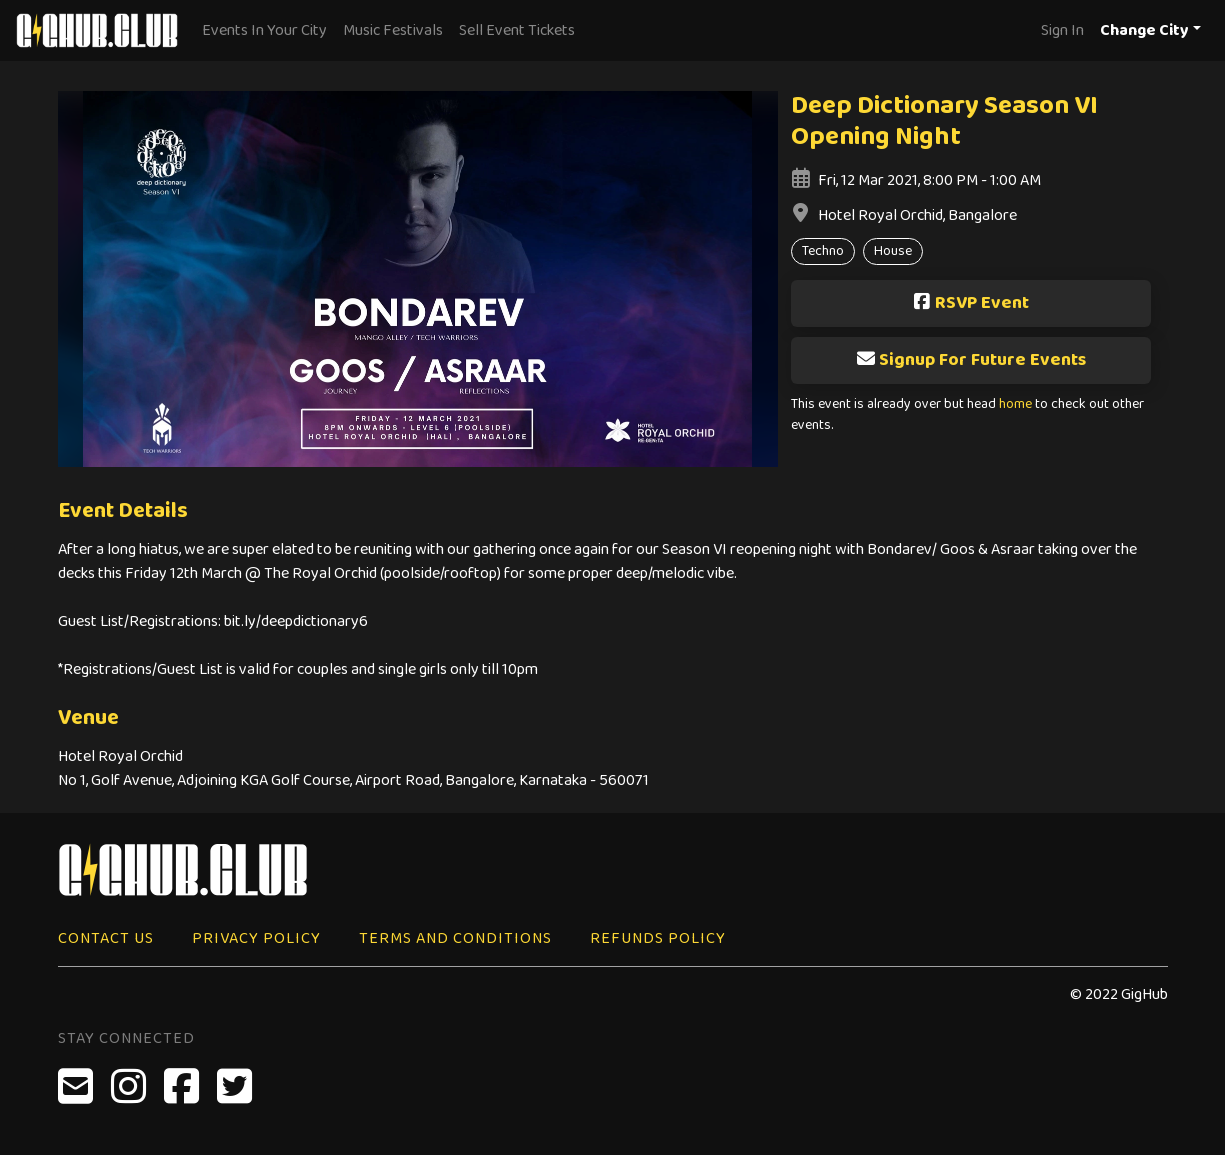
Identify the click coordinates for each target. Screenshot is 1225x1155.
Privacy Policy (256, 938)
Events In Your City (264, 30)
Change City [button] (1144, 30)
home (1015, 404)
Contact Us (106, 938)
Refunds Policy (658, 938)
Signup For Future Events (971, 360)
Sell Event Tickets (517, 30)
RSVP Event (970, 303)
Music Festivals (393, 30)
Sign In (1062, 30)
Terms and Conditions (455, 938)
